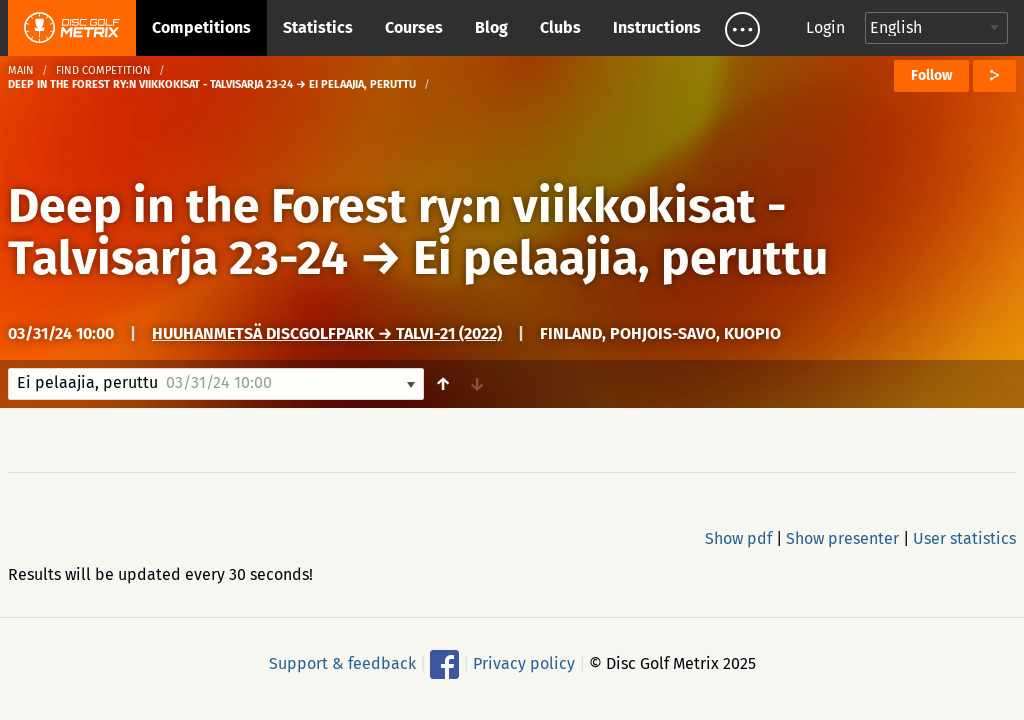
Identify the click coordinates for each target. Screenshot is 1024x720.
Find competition (103, 70)
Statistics (318, 27)
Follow (931, 75)
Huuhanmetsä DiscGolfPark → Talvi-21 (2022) (327, 333)
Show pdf (738, 538)
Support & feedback (342, 663)
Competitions (201, 27)
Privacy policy (524, 663)
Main (21, 70)
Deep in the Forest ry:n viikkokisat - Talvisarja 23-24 (397, 232)
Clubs (560, 27)
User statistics (964, 538)
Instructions (657, 27)
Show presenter (842, 538)
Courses (414, 27)
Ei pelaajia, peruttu (620, 258)
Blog (491, 27)
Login (825, 27)
